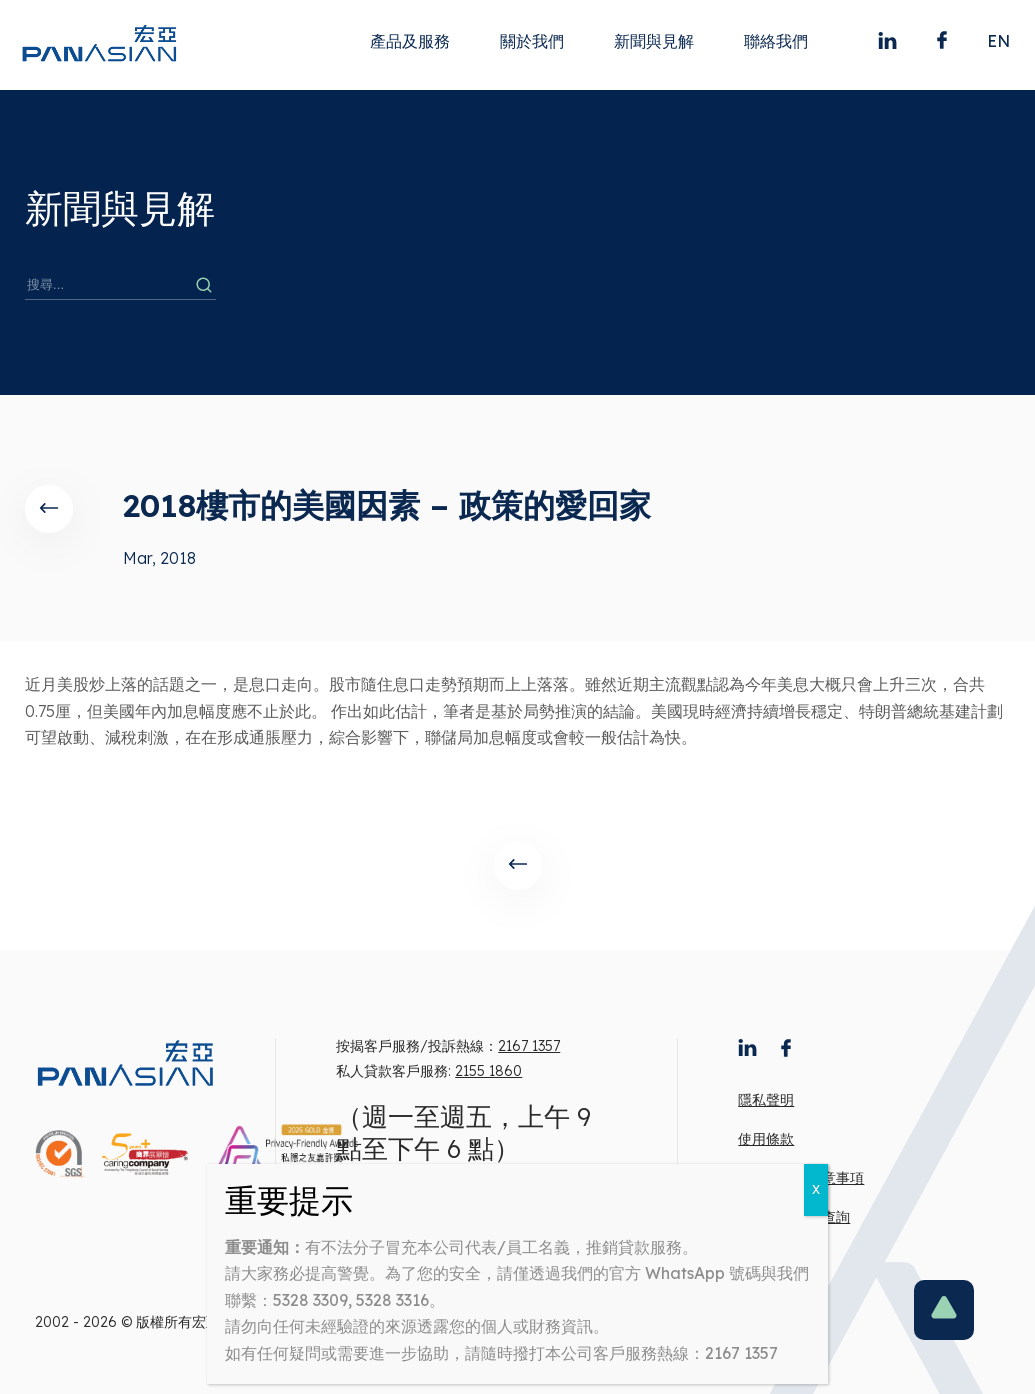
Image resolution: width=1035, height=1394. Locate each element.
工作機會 (766, 1256)
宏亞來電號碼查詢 (794, 1217)
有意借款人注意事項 (801, 1178)
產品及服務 (410, 41)
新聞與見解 (654, 41)
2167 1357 (529, 1046)
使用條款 (766, 1139)
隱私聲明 (766, 1100)
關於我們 (532, 41)
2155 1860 (488, 1071)
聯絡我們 (776, 41)
